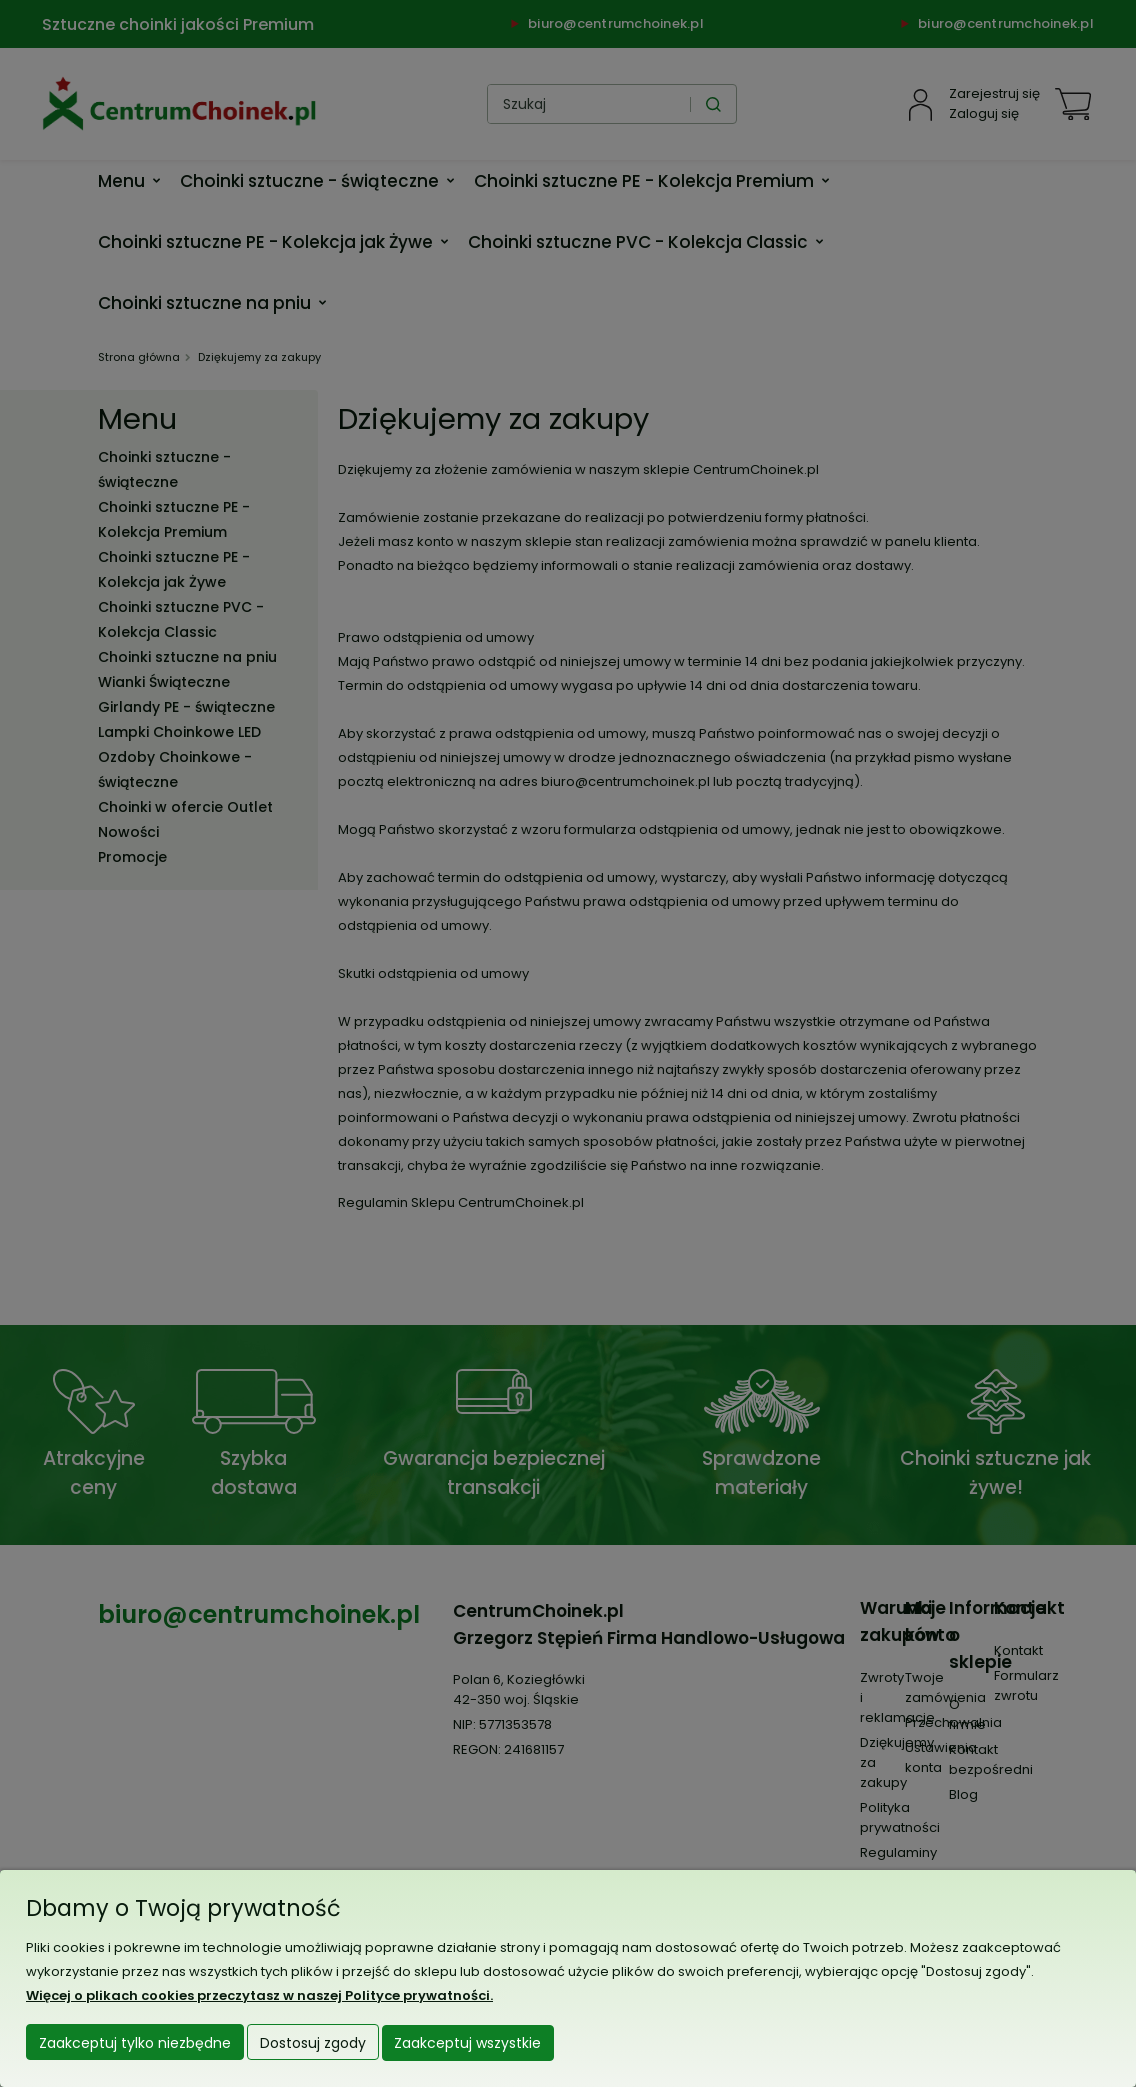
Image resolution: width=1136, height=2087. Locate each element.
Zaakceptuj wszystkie (467, 2044)
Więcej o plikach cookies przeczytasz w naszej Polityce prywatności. (259, 1996)
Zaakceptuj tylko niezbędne (135, 2044)
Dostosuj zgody (313, 2044)
